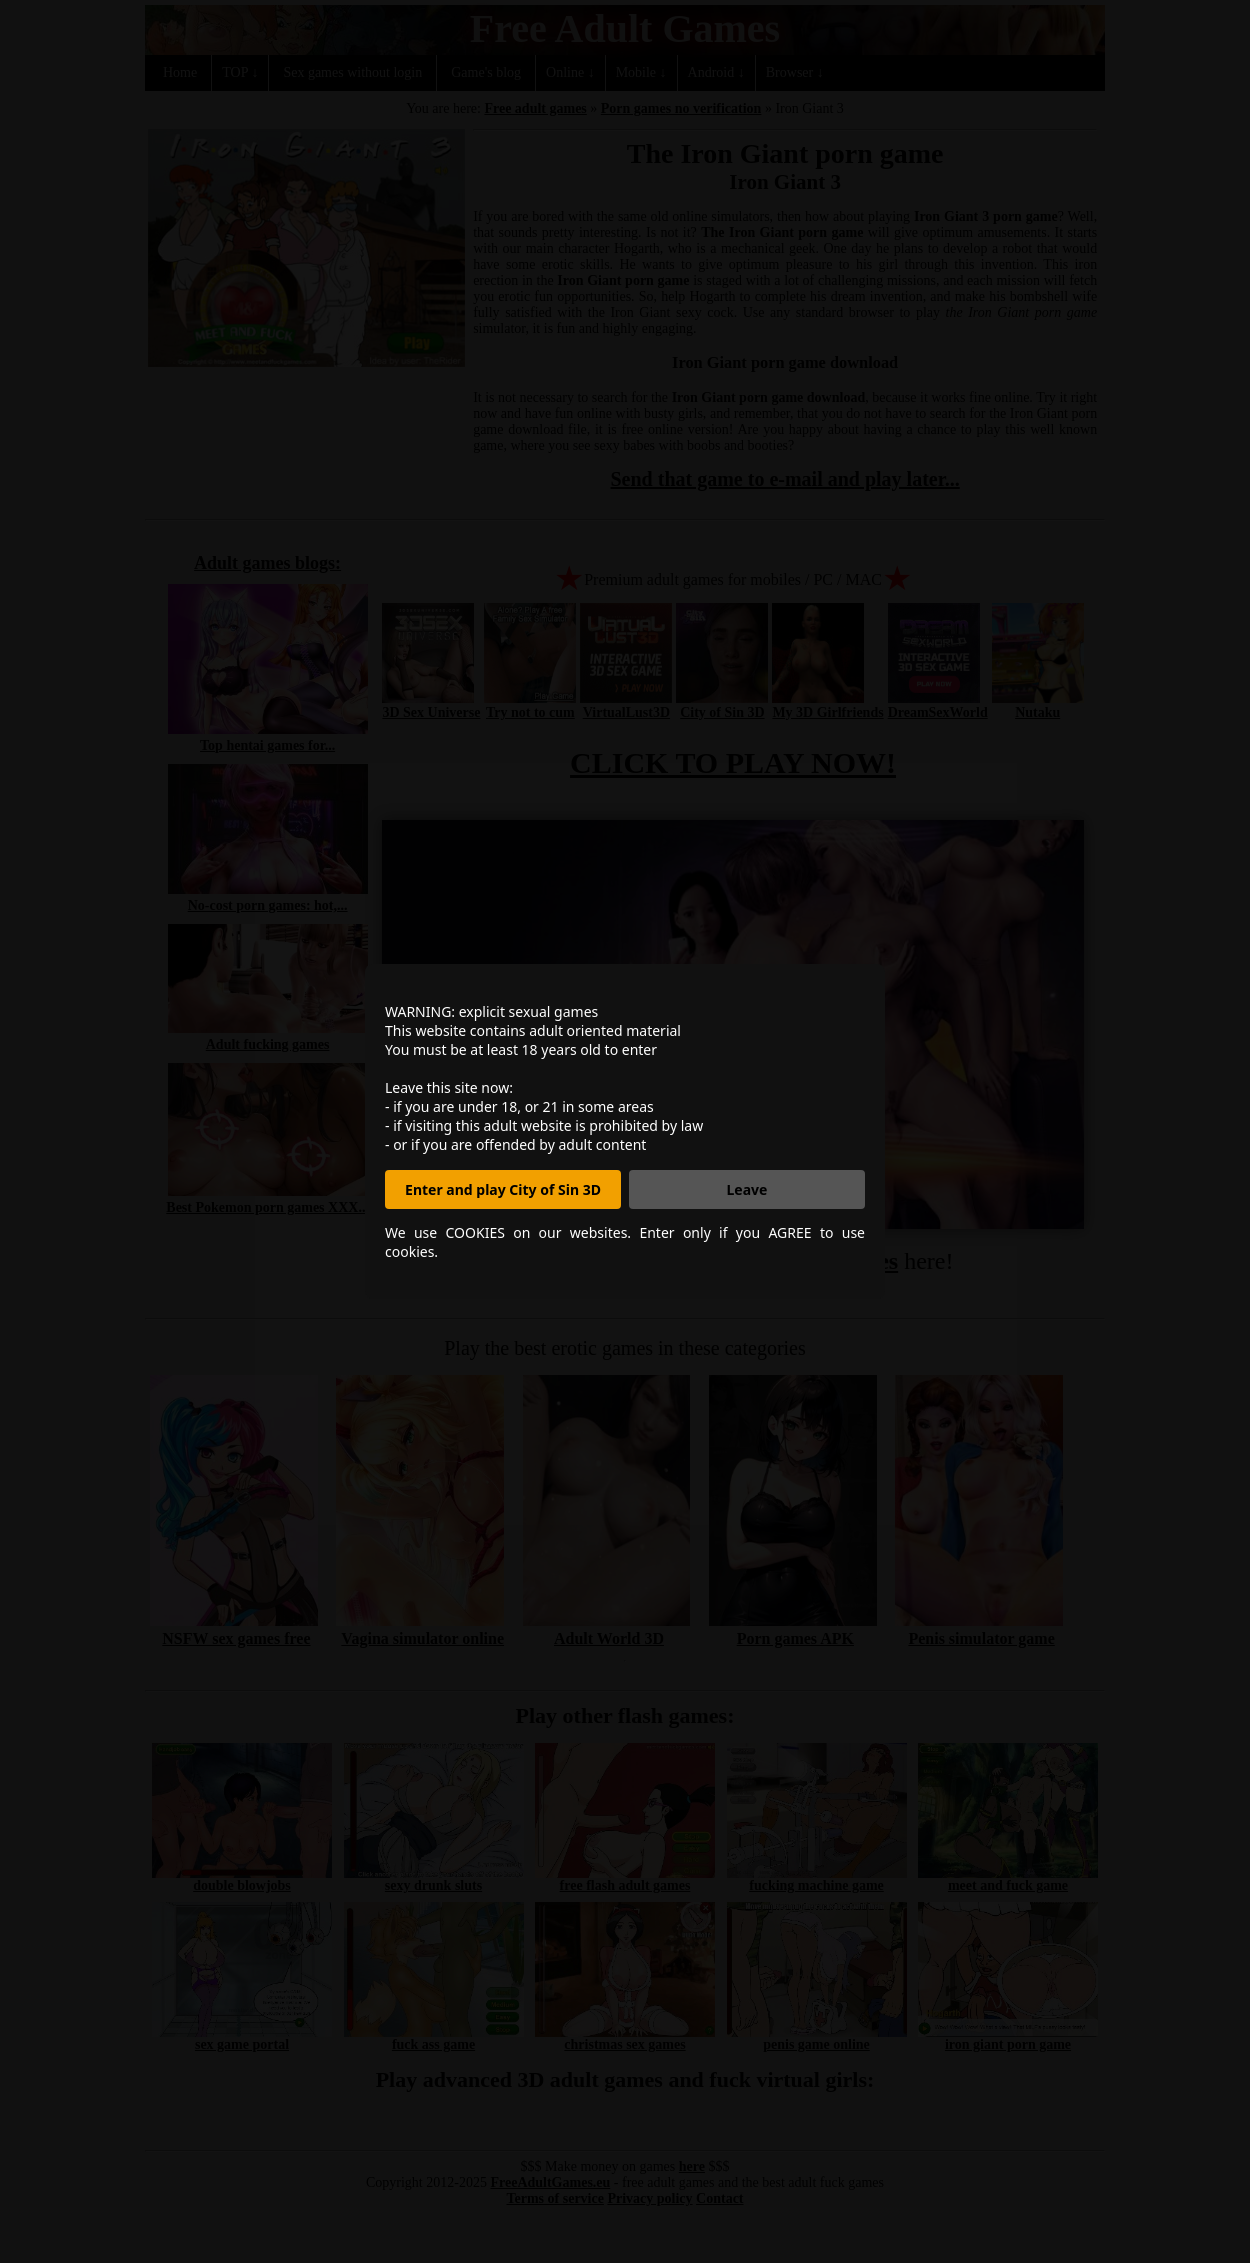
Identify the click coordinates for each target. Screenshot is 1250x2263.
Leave (747, 1189)
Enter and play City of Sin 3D (503, 1189)
